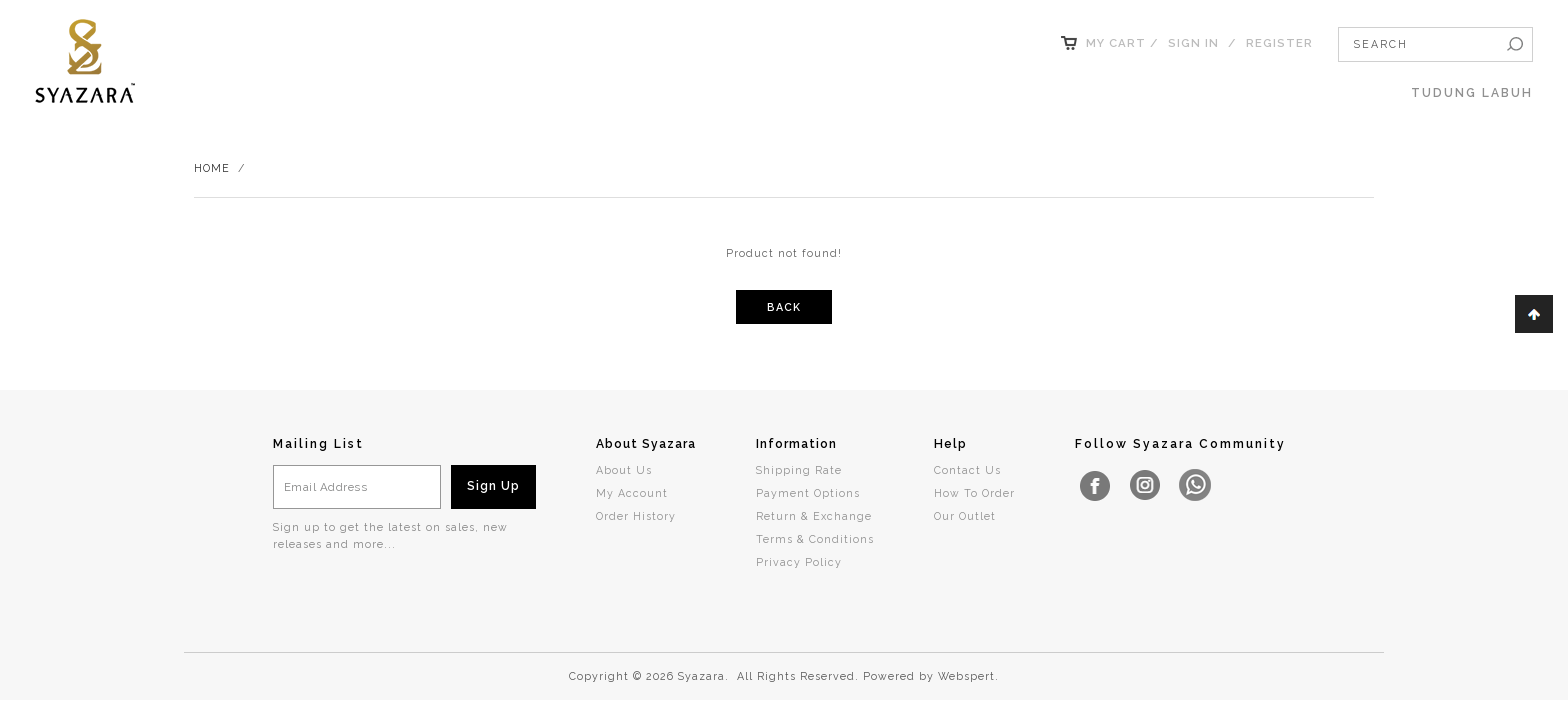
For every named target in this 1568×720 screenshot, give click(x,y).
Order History (636, 516)
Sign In (1193, 43)
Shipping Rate (799, 470)
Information (796, 444)
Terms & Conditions (815, 539)
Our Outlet (965, 516)
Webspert (966, 676)
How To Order (974, 493)
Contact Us (967, 470)
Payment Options (808, 493)
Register (1279, 43)
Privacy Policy (799, 562)
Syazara (701, 676)
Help (950, 444)
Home (212, 168)
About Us (624, 470)
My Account (632, 493)
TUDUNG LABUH (1472, 93)
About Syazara (646, 444)
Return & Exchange (814, 516)
